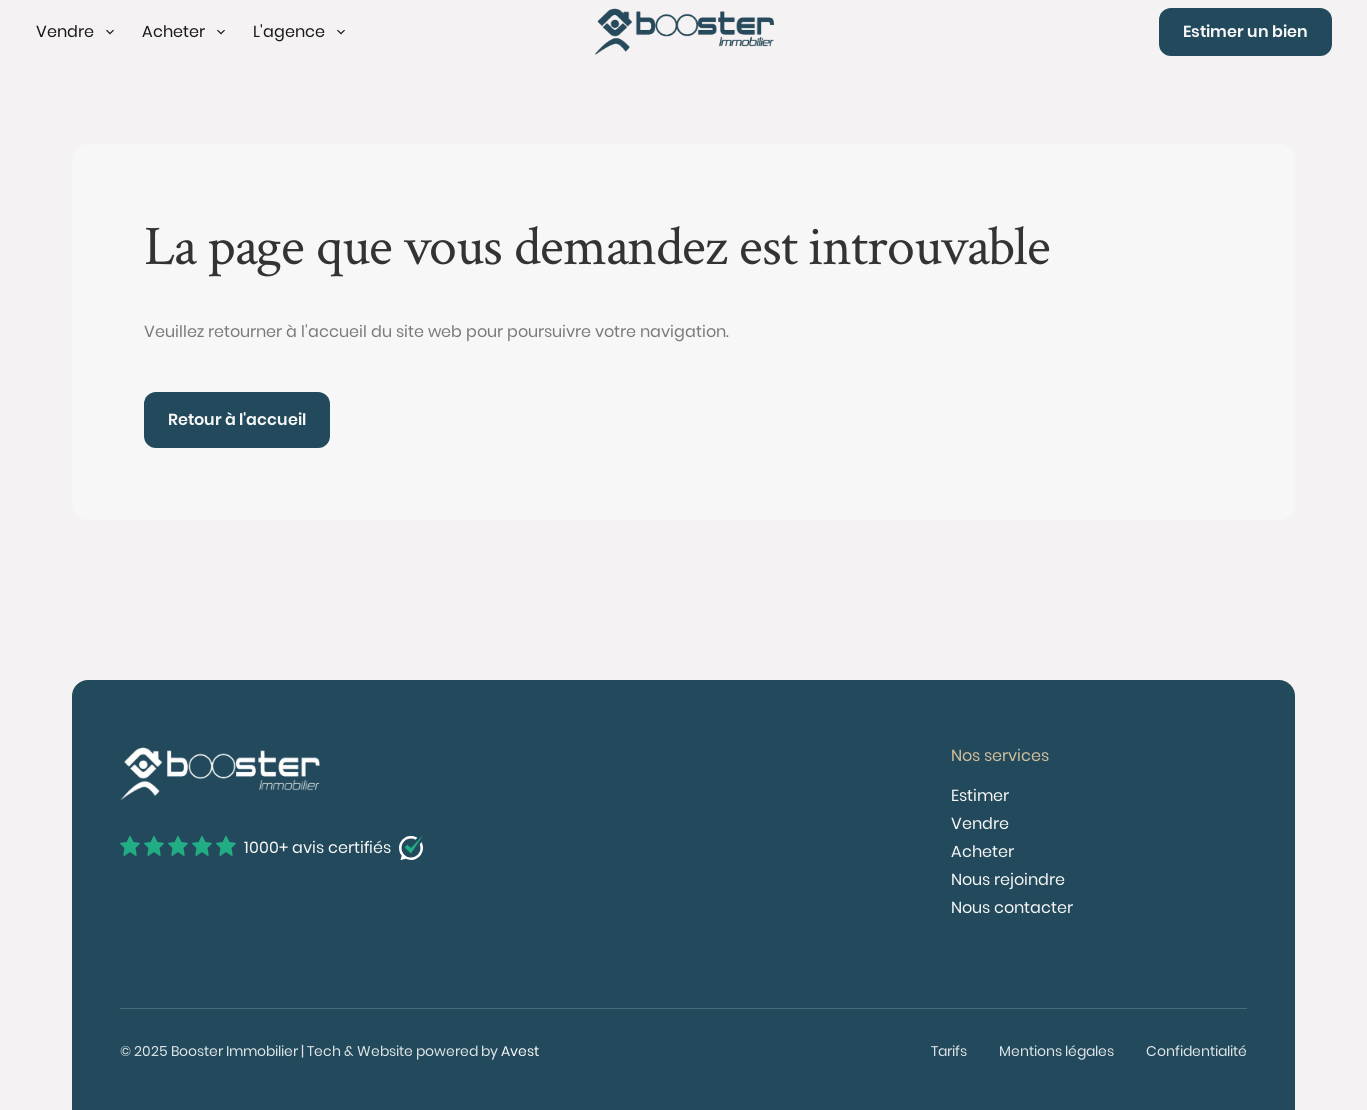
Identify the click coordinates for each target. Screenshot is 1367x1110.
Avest (520, 1051)
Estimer (980, 795)
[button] (77, 32)
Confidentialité (1196, 1051)
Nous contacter (1012, 907)
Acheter (982, 851)
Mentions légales (1056, 1051)
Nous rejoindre (1008, 879)
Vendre (980, 823)
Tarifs (949, 1051)
